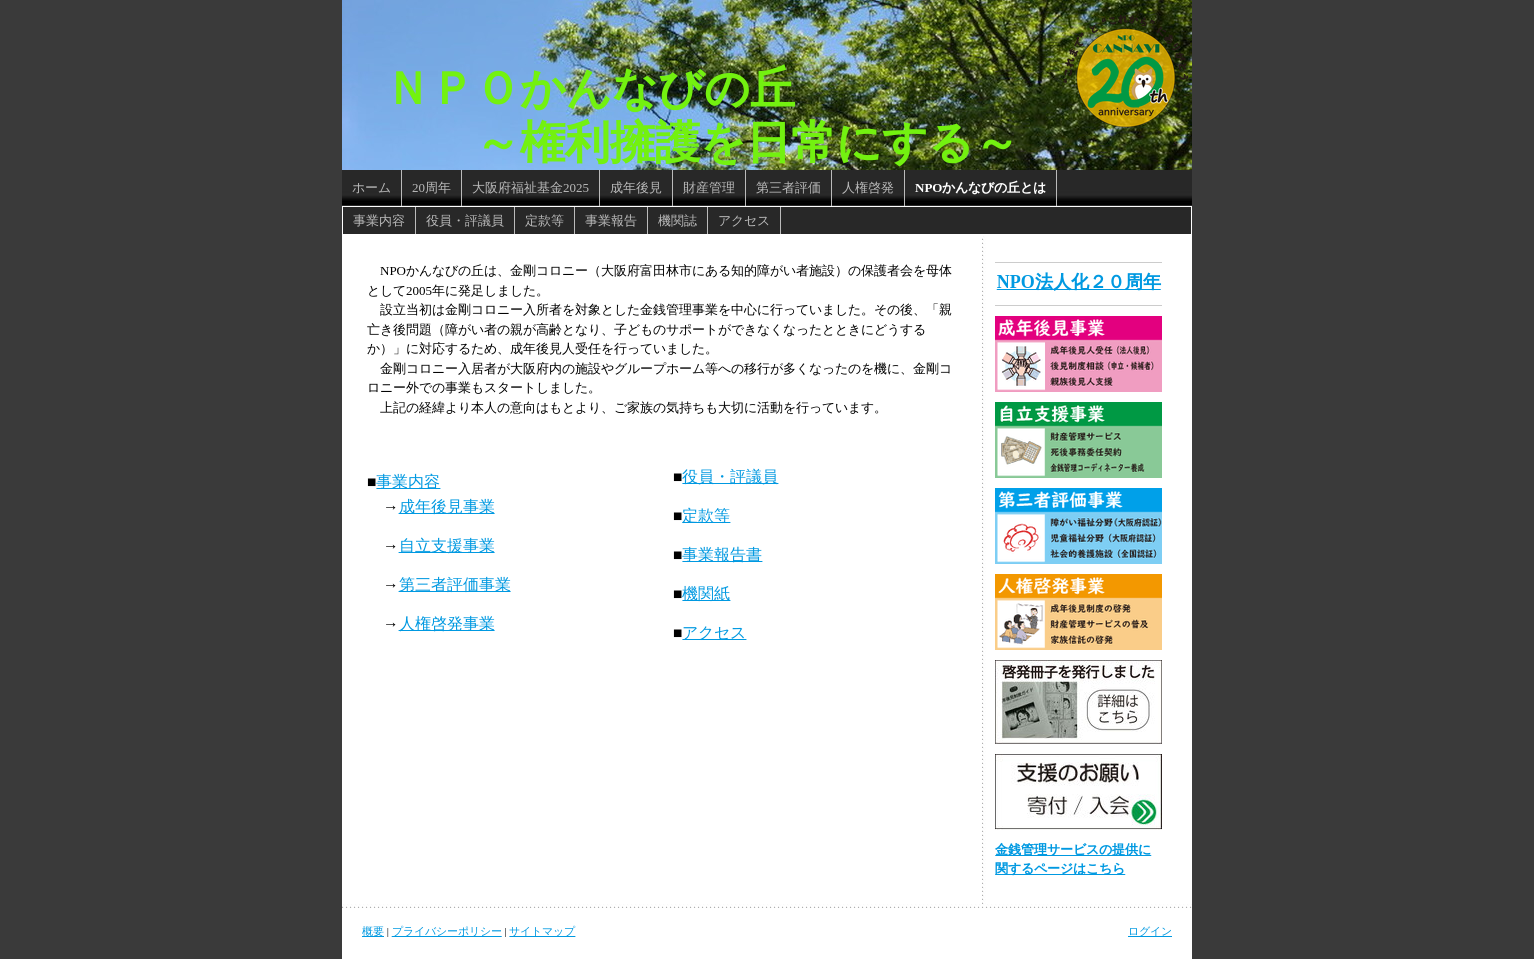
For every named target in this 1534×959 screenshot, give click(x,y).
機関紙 (706, 593)
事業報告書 (722, 554)
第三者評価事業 (455, 584)
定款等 (706, 515)
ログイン (1150, 931)
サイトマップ (542, 931)
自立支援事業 (447, 545)
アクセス (714, 632)
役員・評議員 (730, 476)
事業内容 (408, 481)
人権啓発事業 (447, 623)
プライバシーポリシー (447, 931)
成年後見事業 (447, 506)
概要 (373, 931)
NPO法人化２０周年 (1079, 282)
